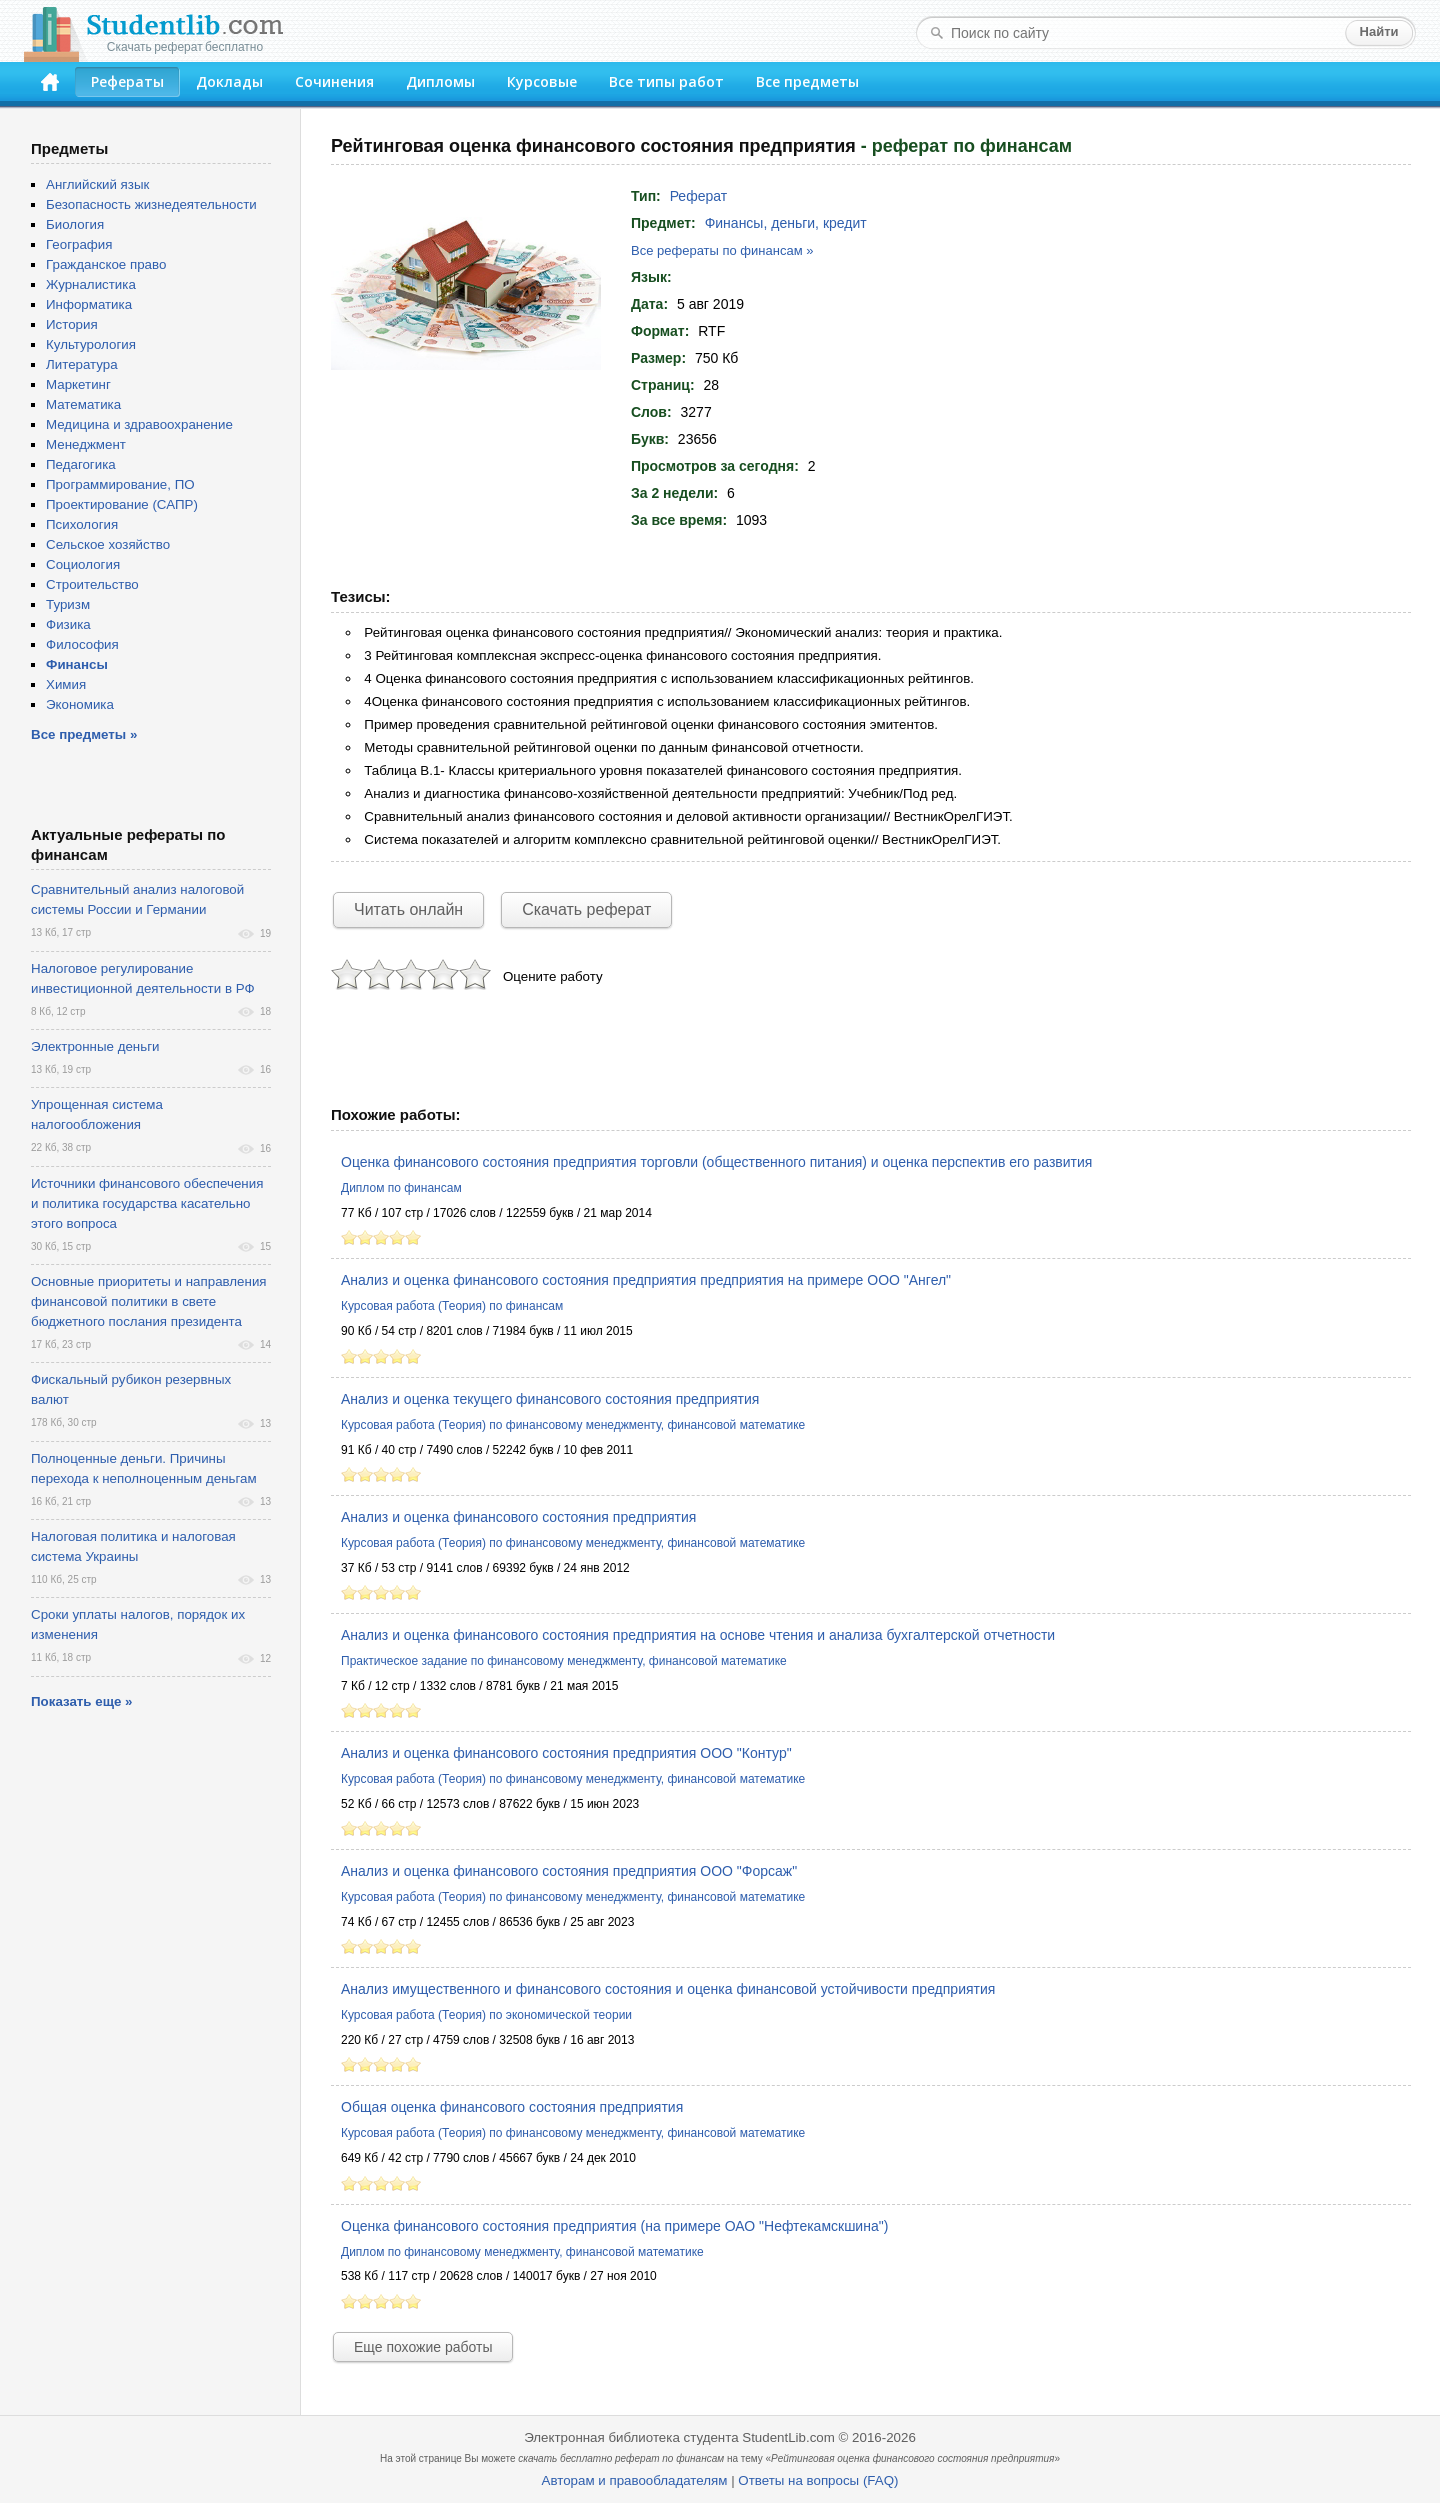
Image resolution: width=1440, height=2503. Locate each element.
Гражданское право (106, 264)
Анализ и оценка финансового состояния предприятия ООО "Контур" (566, 1753)
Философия (82, 644)
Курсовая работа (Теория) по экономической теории (486, 2015)
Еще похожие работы (423, 2347)
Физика (68, 624)
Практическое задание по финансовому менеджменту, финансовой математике (564, 1661)
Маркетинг (78, 384)
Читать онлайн (408, 909)
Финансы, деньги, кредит (786, 223)
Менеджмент (86, 444)
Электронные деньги (95, 1046)
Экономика (80, 704)
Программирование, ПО (120, 484)
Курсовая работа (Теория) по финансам (452, 1306)
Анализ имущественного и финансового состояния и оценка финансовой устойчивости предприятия (668, 1989)
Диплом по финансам (401, 1188)
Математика (83, 404)
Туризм (68, 604)
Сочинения (334, 81)
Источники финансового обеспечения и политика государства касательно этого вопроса (147, 1203)
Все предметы (807, 81)
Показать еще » (81, 1701)
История (72, 324)
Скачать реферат (586, 909)
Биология (75, 224)
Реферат (699, 196)
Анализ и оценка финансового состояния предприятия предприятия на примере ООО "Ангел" (646, 1280)
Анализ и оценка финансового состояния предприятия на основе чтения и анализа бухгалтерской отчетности (698, 1635)
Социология (83, 564)
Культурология (91, 344)
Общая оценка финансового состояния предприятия (512, 2107)
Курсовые (542, 81)
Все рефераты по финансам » (722, 250)
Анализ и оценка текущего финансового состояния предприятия (550, 1399)
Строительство (92, 584)
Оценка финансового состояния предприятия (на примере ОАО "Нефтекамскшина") (614, 2226)
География (79, 244)
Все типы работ (666, 81)
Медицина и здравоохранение (139, 424)
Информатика (89, 304)
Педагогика (81, 464)
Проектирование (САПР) (122, 504)
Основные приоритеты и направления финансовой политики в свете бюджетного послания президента (149, 1301)
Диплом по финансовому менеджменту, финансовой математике (522, 2252)
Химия (66, 684)
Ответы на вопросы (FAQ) (818, 2480)
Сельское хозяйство (108, 544)
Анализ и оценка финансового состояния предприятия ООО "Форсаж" (569, 1871)
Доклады (229, 81)
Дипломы (440, 81)
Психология (82, 524)
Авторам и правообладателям (635, 2480)
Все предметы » (84, 734)
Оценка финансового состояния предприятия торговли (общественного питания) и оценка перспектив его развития (716, 1162)
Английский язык (97, 184)
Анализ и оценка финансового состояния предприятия (518, 1517)
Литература (82, 364)
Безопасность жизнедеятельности (151, 204)
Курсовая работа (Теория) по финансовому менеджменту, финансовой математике (573, 1425)
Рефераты (127, 81)
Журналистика (91, 284)
